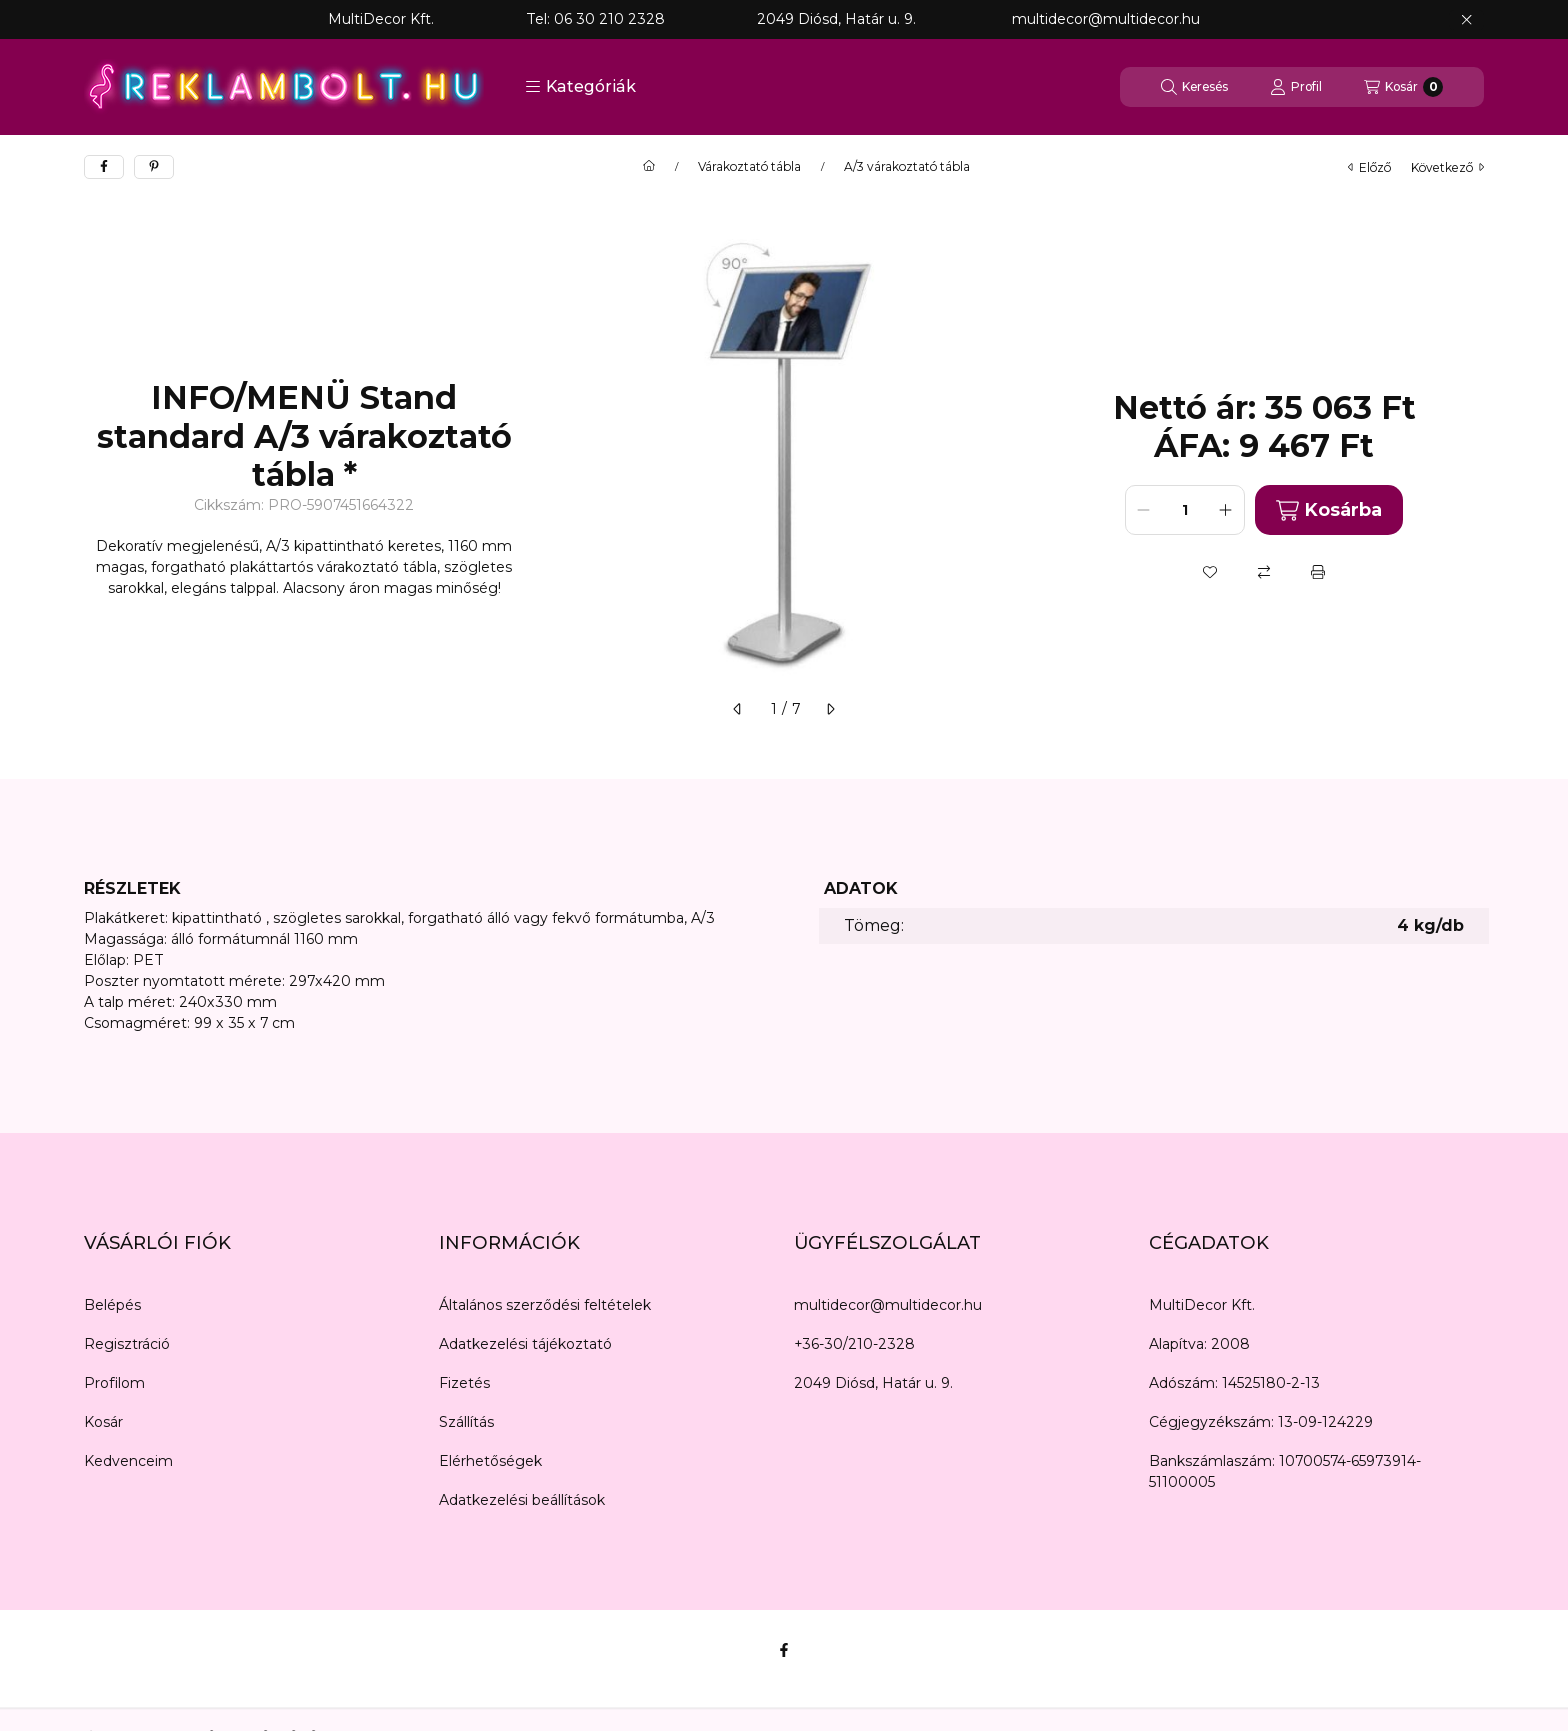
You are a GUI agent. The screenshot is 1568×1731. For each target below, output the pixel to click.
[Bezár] (1466, 20)
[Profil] (1296, 87)
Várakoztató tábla (749, 167)
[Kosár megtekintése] (1403, 87)
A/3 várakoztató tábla (907, 167)
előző (1369, 167)
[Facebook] (784, 1650)
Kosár (103, 1422)
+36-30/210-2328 (854, 1344)
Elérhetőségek (490, 1461)
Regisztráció (127, 1344)
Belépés (112, 1305)
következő (1447, 167)
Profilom (114, 1383)
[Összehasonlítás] (1264, 572)
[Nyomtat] (1318, 572)
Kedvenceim (128, 1461)
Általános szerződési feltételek (545, 1305)
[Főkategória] (649, 167)
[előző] (738, 709)
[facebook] (104, 167)
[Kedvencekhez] (1210, 572)
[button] (580, 87)
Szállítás (466, 1422)
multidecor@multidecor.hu (888, 1305)
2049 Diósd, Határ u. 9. (873, 1383)
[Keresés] (1194, 87)
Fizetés (464, 1383)
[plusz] (1226, 510)
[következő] (830, 709)
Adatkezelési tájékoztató (525, 1344)
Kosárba (1329, 510)
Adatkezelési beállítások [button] (522, 1500)
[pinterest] (154, 167)
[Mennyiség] (1185, 510)
